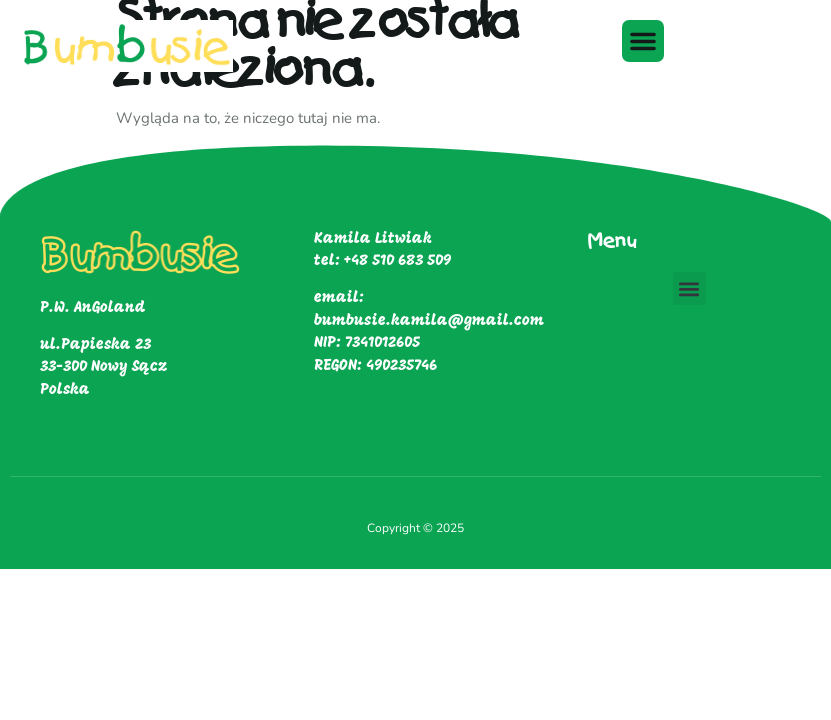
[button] (643, 41)
